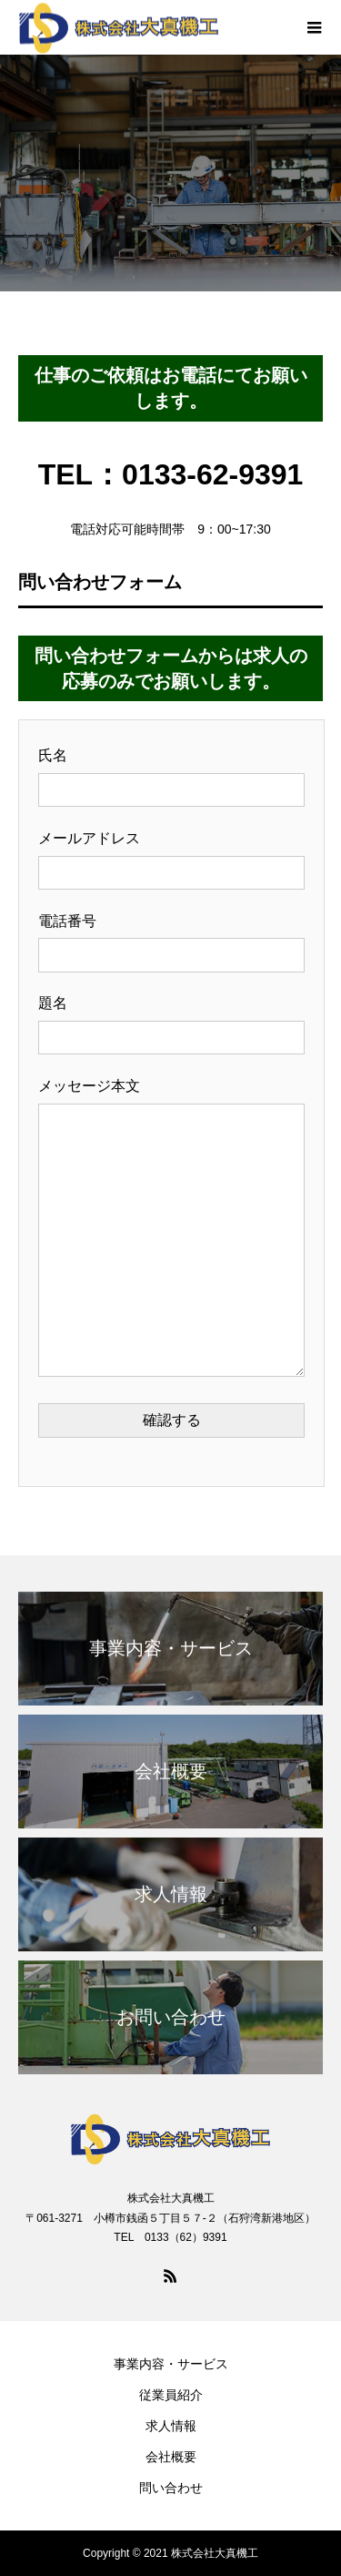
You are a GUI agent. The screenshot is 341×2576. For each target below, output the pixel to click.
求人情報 (170, 2425)
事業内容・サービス (171, 2364)
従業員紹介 (171, 2395)
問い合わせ (171, 2487)
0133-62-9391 (212, 474)
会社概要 (170, 2456)
